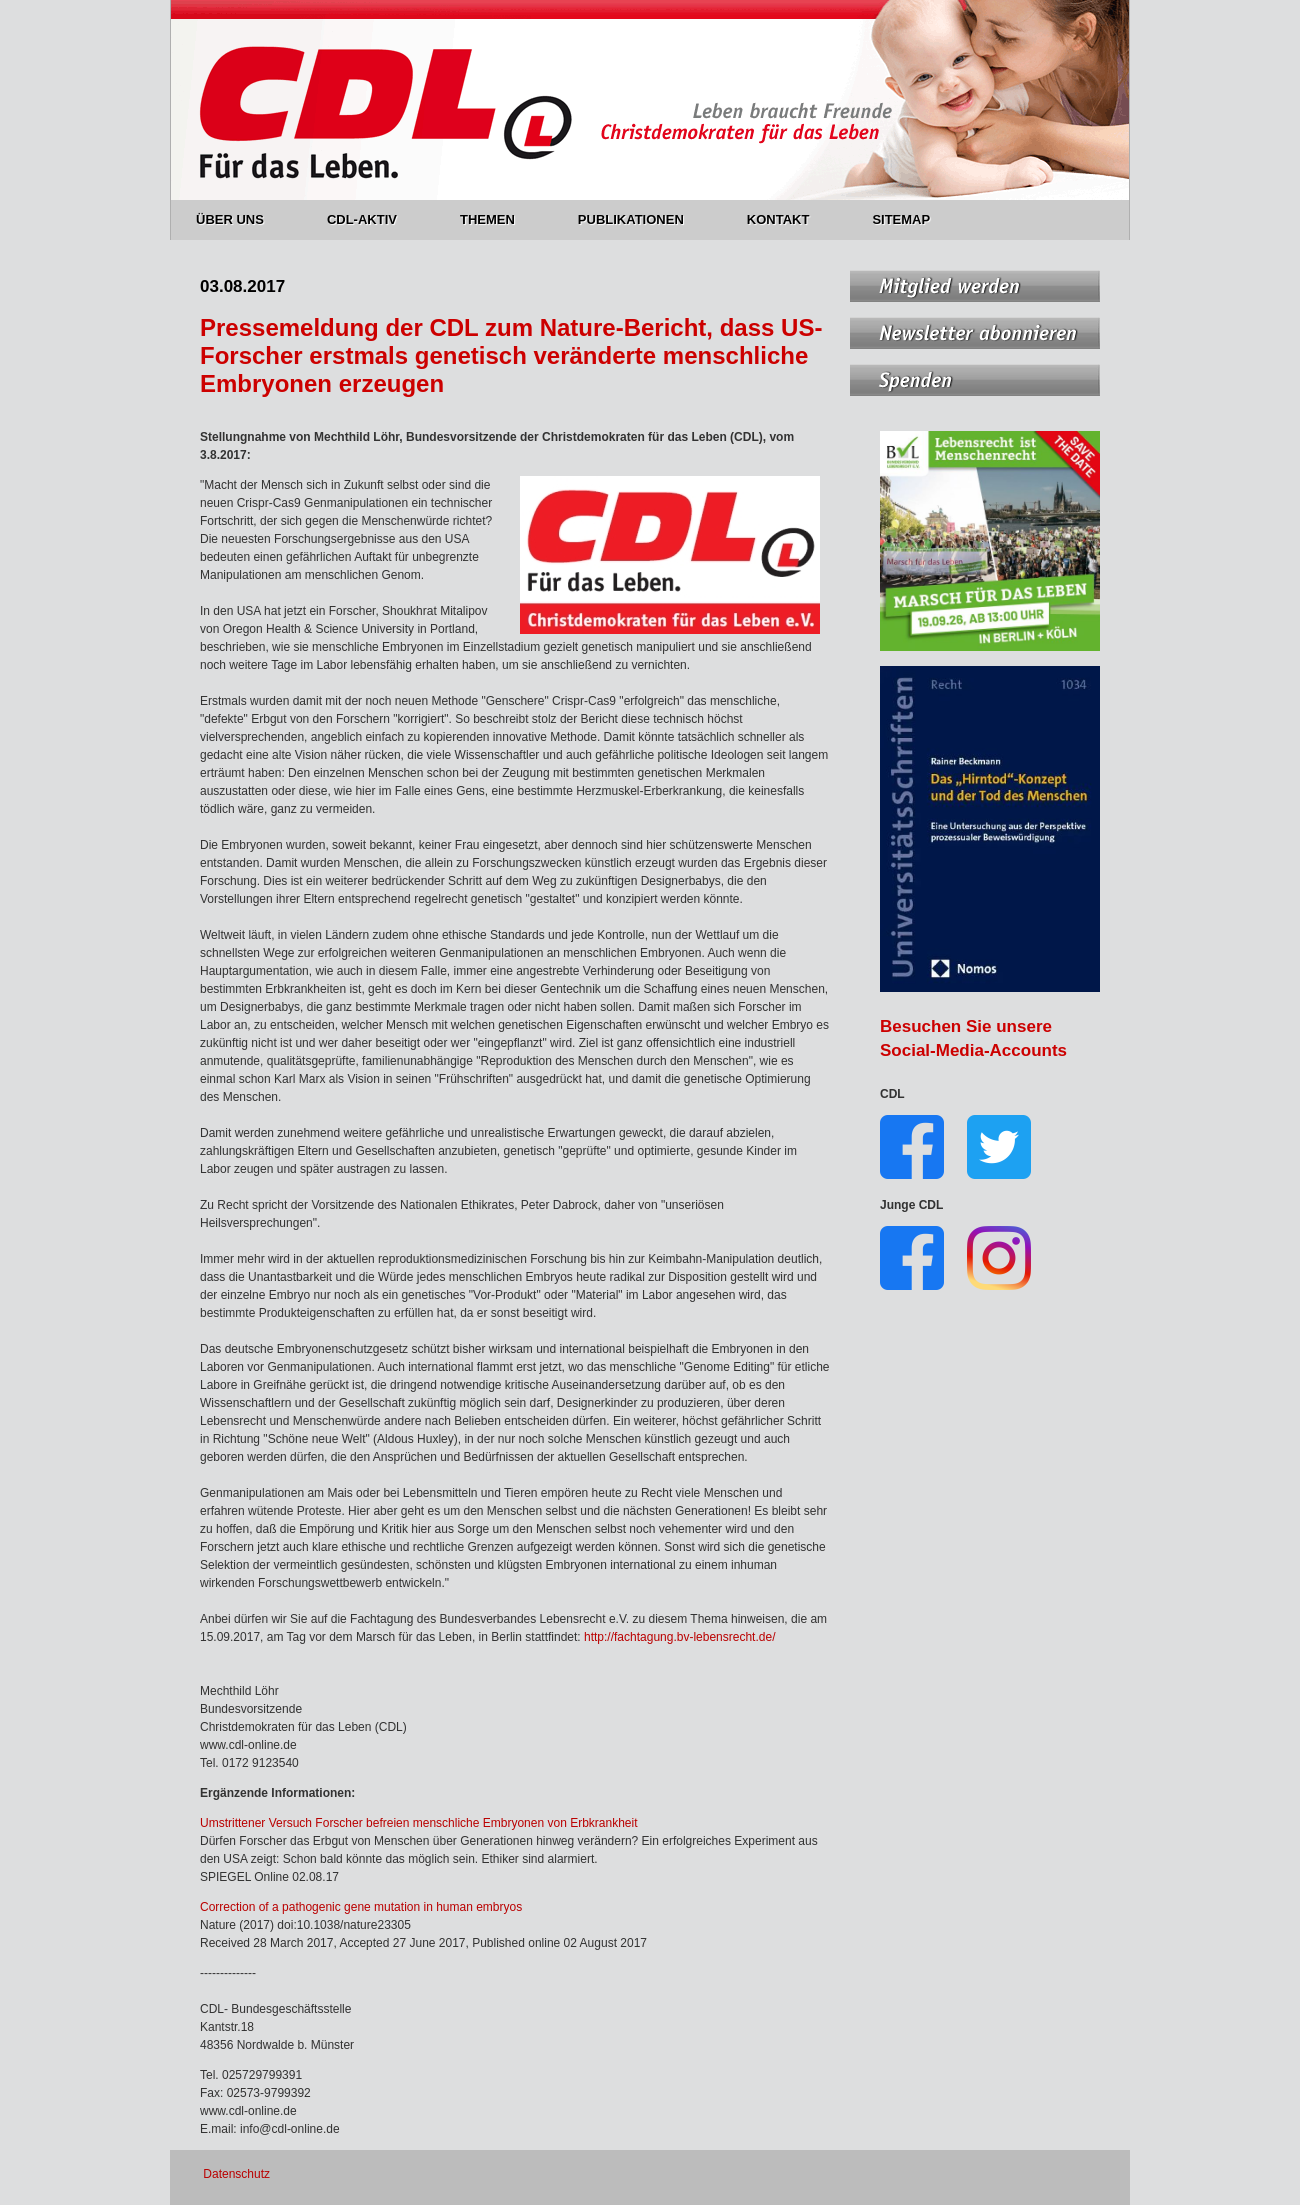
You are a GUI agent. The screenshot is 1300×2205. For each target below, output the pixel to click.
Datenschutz (236, 2174)
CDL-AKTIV (373, 219)
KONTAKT (790, 219)
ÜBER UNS (241, 219)
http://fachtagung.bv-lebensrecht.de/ (678, 1637)
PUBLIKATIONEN (642, 219)
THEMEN (499, 219)
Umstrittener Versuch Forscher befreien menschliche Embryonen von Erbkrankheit (419, 1823)
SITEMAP (901, 219)
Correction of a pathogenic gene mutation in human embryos (361, 1907)
